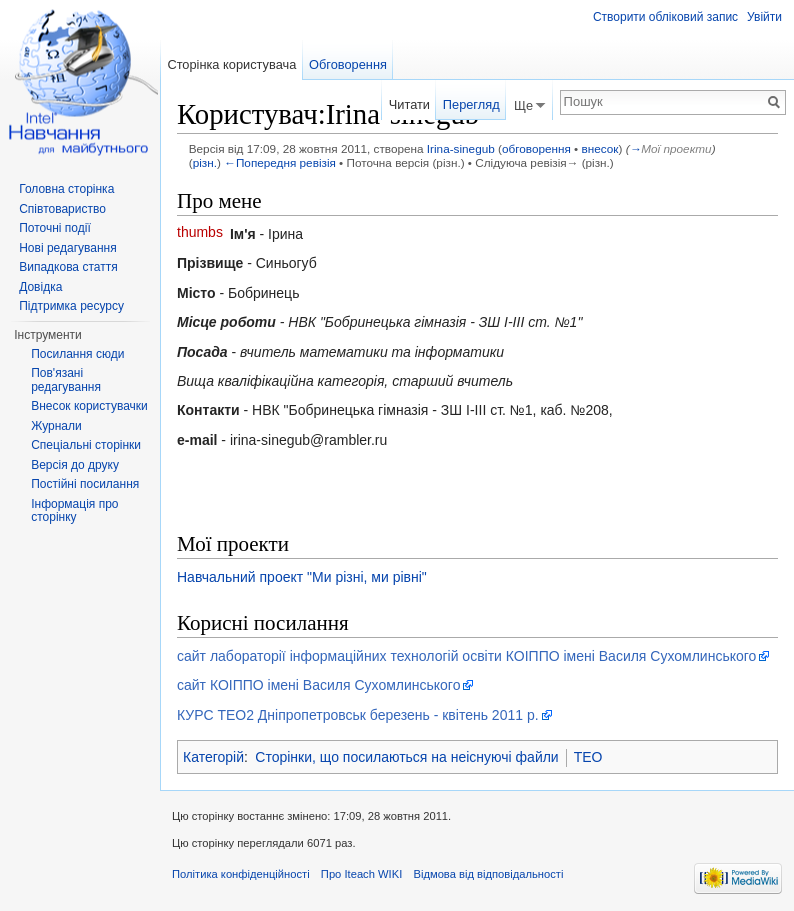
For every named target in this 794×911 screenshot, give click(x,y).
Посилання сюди (77, 354)
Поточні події (55, 228)
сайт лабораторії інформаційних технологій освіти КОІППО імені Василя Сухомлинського (466, 656)
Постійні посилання (85, 484)
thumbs (200, 232)
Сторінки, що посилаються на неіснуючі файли (406, 757)
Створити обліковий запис (665, 17)
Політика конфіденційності (241, 874)
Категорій (213, 757)
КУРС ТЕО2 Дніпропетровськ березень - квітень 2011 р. (358, 715)
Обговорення (348, 64)
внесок (600, 148)
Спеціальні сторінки (86, 445)
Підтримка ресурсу (71, 306)
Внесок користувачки (89, 406)
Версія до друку (75, 465)
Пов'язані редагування (66, 380)
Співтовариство (62, 209)
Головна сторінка (66, 189)
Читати (409, 104)
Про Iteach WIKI (361, 874)
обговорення (536, 148)
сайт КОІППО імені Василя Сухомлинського (318, 685)
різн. (205, 162)
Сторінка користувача (231, 64)
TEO (588, 757)
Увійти (764, 17)
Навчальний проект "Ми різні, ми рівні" (302, 577)
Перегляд (471, 104)
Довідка (40, 287)
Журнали (56, 426)
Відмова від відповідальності (488, 874)
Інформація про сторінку (74, 511)
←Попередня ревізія (280, 162)
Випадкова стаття (68, 267)
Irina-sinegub (461, 148)
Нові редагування (68, 248)
